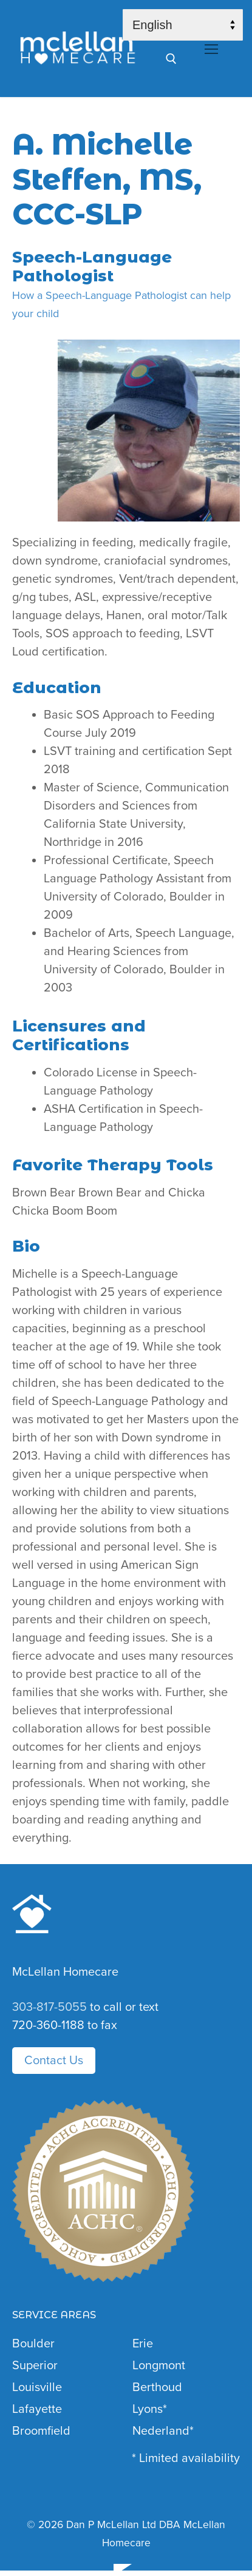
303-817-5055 (49, 2007)
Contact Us (53, 2060)
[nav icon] (211, 48)
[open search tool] (171, 58)
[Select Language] (183, 25)
